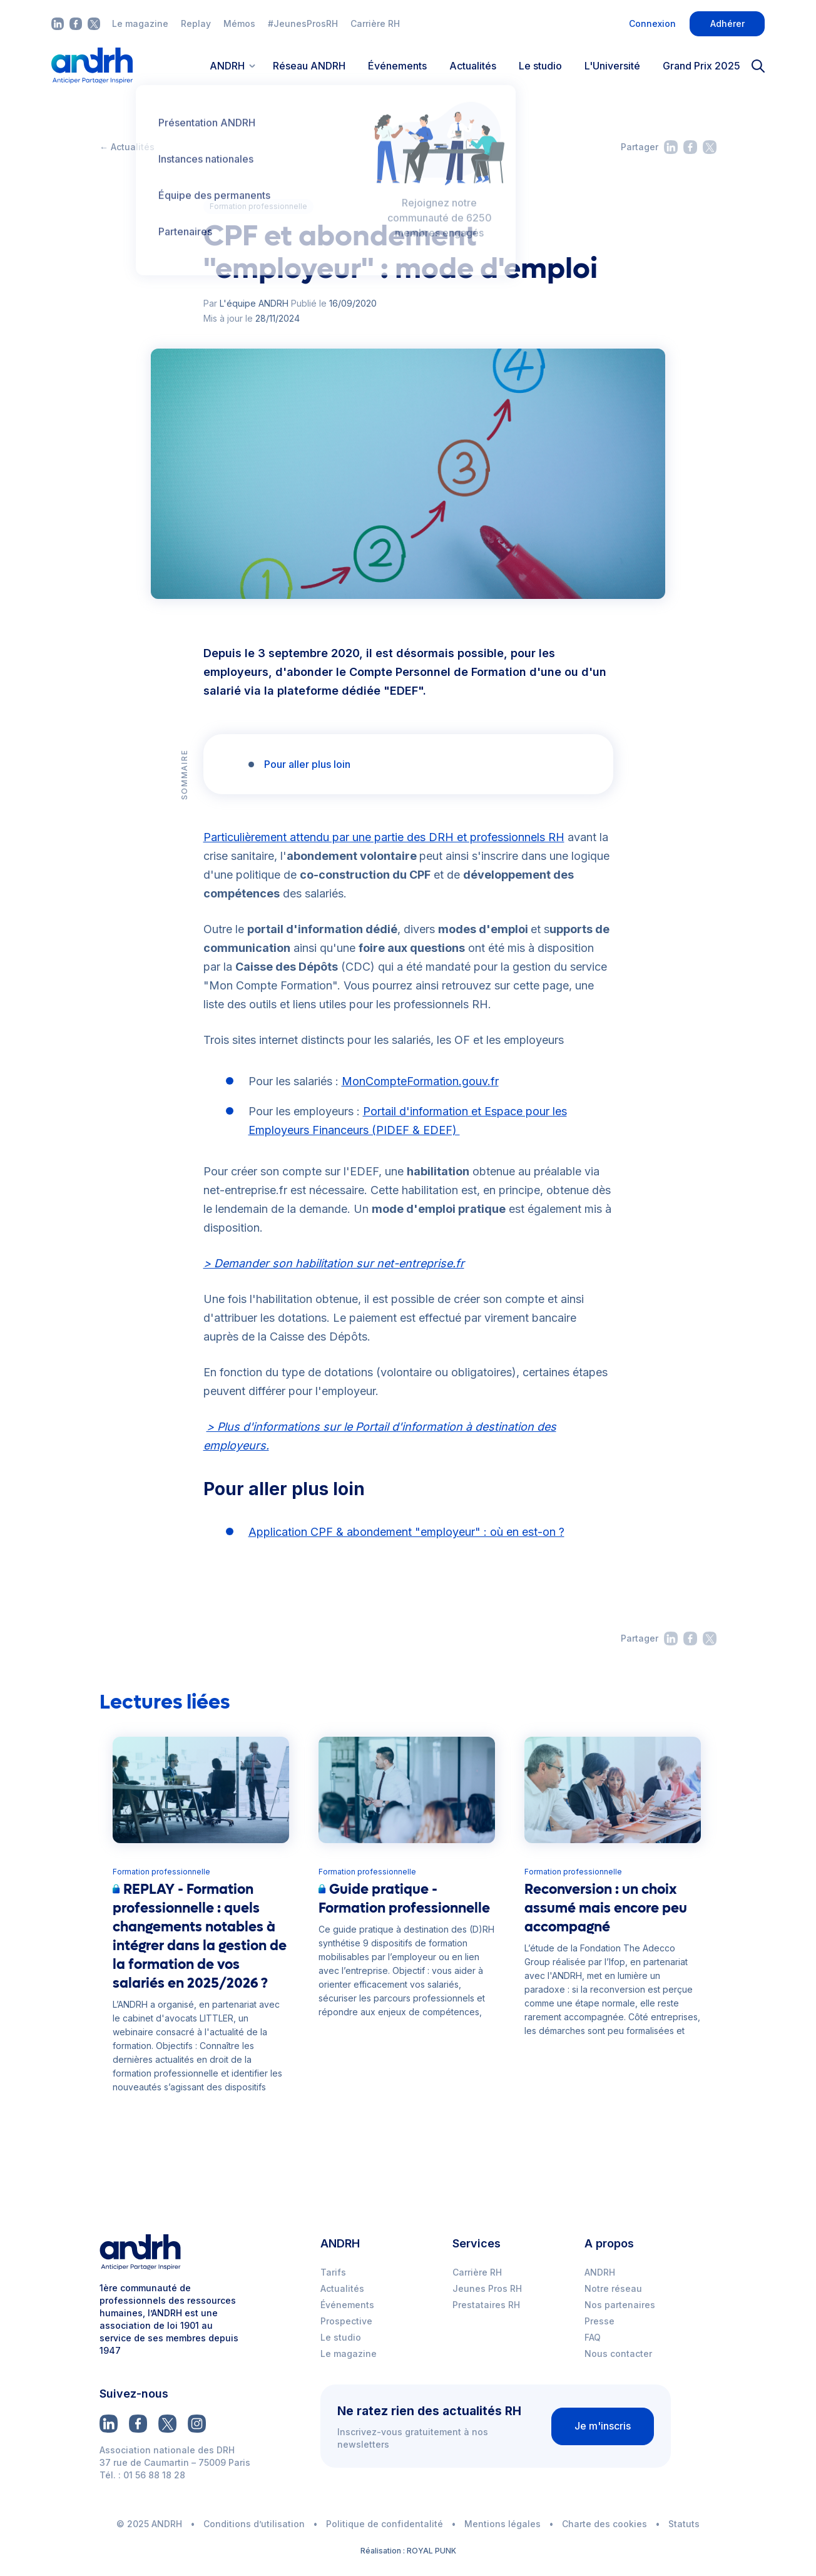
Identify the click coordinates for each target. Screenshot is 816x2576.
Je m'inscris (602, 2426)
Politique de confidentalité (384, 2523)
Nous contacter (618, 2353)
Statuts (684, 2523)
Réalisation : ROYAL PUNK (408, 2550)
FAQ (592, 2337)
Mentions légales (502, 2523)
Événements (397, 65)
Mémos (239, 23)
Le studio (540, 65)
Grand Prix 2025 (701, 65)
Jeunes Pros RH (487, 2288)
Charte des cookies (604, 2523)
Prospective (346, 2321)
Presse (599, 2321)
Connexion (652, 23)
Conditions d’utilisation (254, 2523)
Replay (196, 23)
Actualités (472, 65)
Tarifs (333, 2272)
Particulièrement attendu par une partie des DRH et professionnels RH (383, 837)
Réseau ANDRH (309, 65)
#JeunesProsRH (303, 23)
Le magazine (140, 23)
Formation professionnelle (258, 206)
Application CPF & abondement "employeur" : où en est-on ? (406, 1531)
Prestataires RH (486, 2304)
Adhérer (727, 23)
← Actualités (127, 146)
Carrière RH (375, 23)
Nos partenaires (619, 2304)
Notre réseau (613, 2288)
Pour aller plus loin (307, 764)
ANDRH (599, 2272)
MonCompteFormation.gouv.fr (420, 1081)
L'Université (612, 65)
